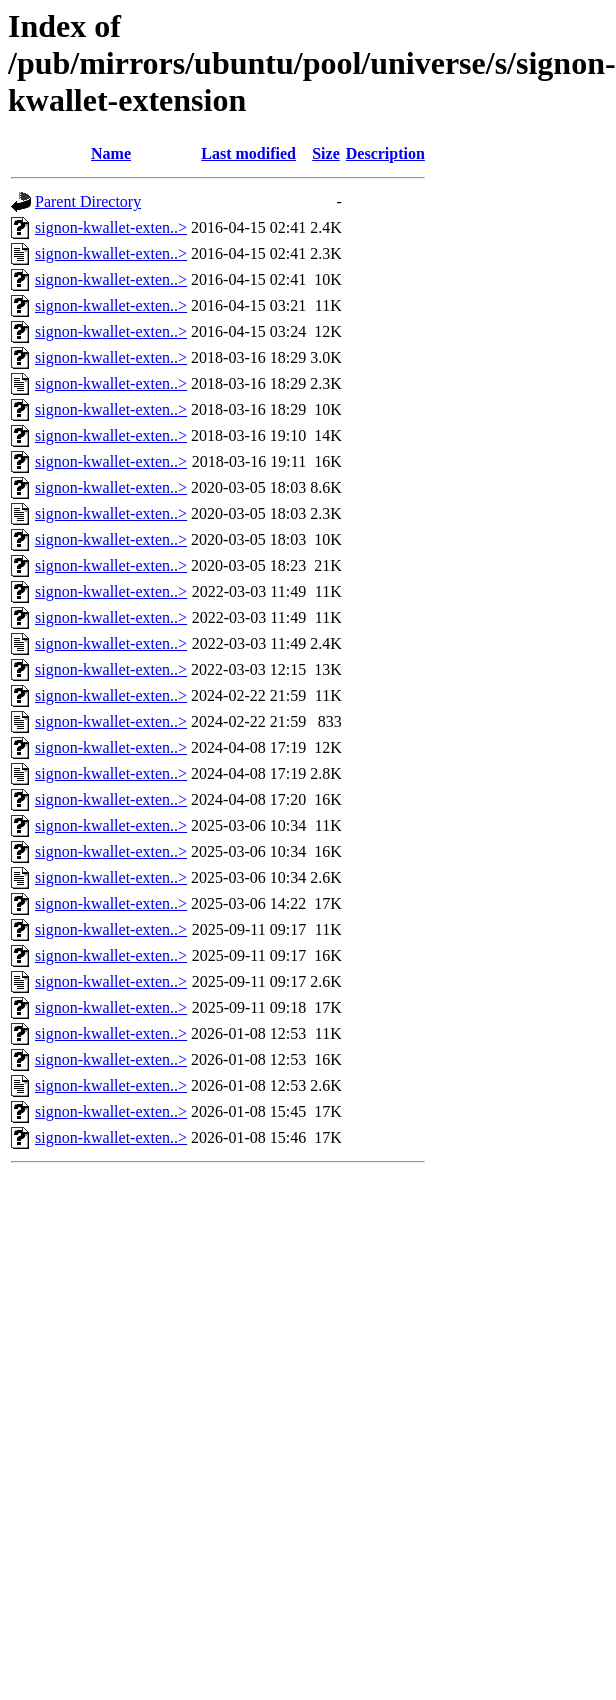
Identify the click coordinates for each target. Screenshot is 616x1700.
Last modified (248, 153)
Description (385, 153)
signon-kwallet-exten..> (111, 227)
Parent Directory (88, 201)
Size (326, 153)
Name (111, 153)
